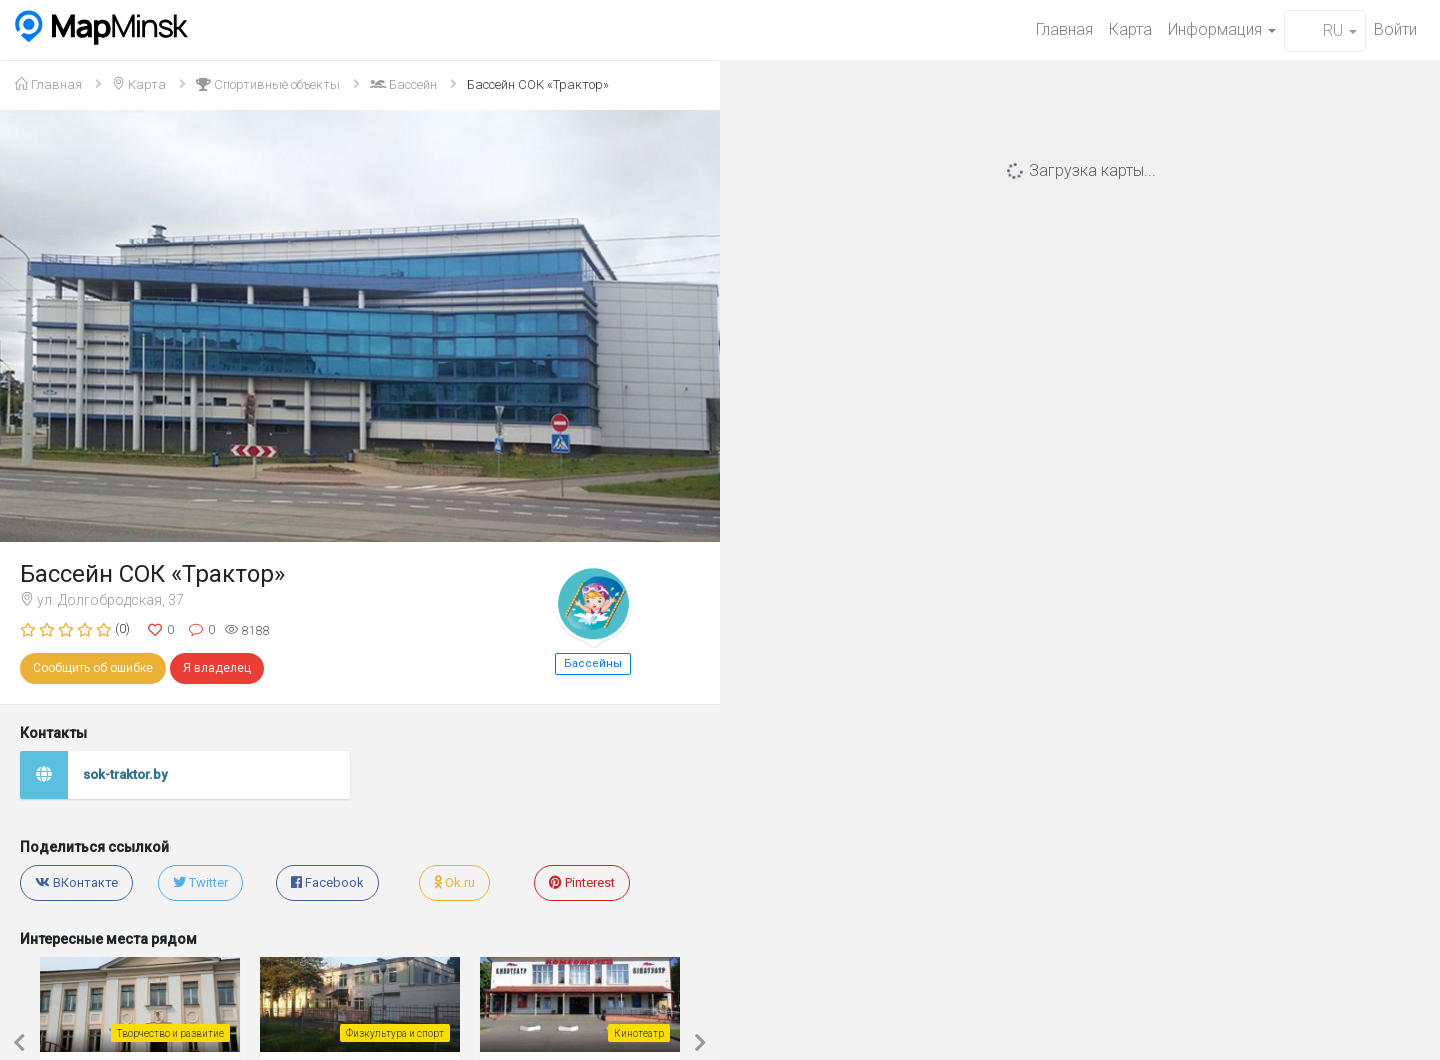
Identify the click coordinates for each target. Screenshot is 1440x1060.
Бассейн (403, 84)
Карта (1130, 29)
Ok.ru (454, 882)
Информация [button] (1222, 29)
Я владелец (217, 668)
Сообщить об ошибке (93, 668)
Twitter (200, 882)
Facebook (327, 882)
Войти (1395, 29)
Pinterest (582, 882)
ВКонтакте (76, 882)
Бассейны (593, 663)
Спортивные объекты (268, 84)
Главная (1064, 29)
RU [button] (1325, 30)
